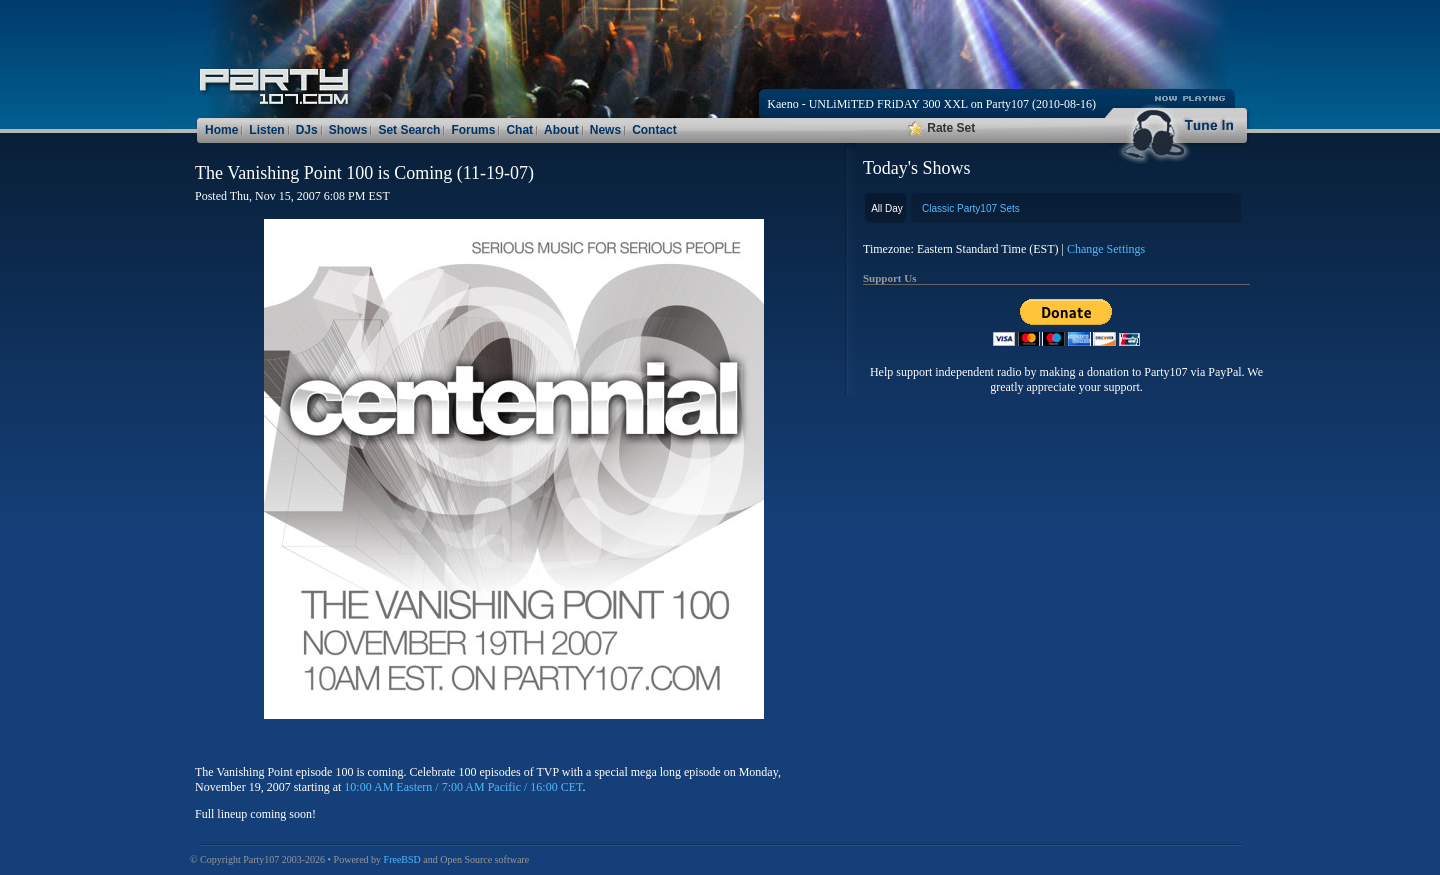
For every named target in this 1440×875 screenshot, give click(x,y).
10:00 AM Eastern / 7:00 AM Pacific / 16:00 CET (463, 787)
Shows (348, 130)
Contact (654, 130)
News (605, 130)
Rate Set (941, 128)
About (561, 130)
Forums (473, 130)
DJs (307, 130)
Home (221, 130)
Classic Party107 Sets (971, 208)
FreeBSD (402, 859)
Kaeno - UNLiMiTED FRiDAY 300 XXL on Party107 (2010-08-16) (931, 104)
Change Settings (1106, 249)
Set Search (409, 130)
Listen (266, 130)
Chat (519, 130)
